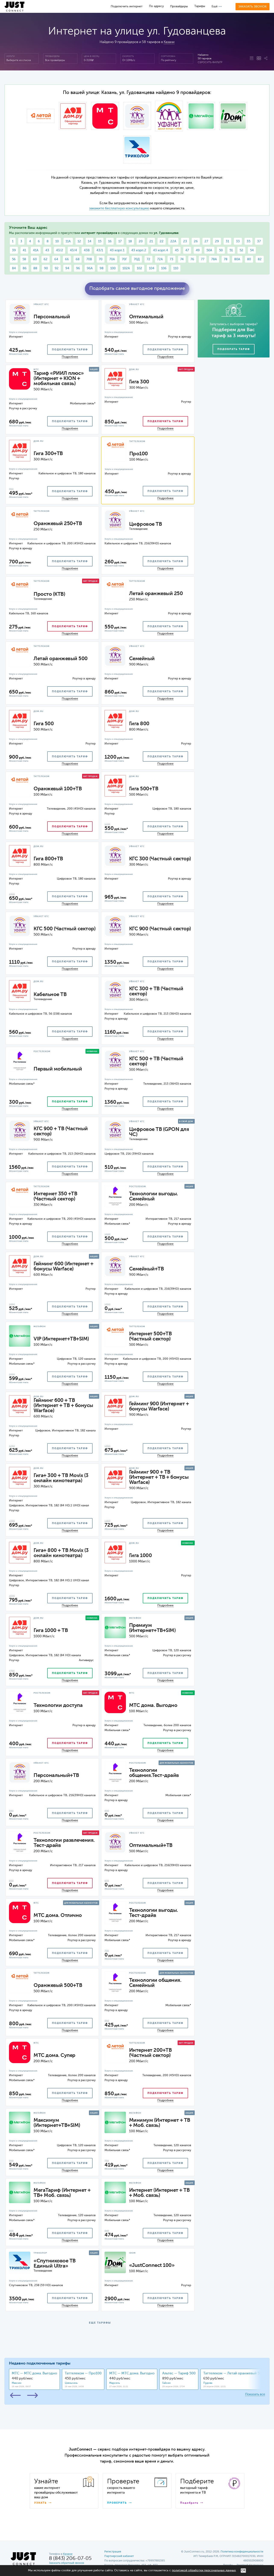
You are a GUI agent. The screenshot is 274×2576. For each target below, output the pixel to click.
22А (173, 241)
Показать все (255, 2394)
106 (163, 268)
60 (35, 259)
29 (217, 241)
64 (56, 259)
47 (187, 250)
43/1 (99, 250)
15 (99, 241)
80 (249, 259)
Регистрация (112, 2551)
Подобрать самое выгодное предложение (137, 288)
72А (160, 259)
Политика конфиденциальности (242, 2551)
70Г (124, 259)
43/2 (59, 250)
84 (14, 268)
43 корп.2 (138, 250)
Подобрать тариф (233, 349)
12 (79, 241)
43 (47, 250)
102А (126, 268)
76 (192, 259)
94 (67, 268)
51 (231, 250)
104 (151, 268)
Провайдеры (179, 6)
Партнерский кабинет (119, 2556)
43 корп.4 (160, 250)
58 (24, 259)
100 (113, 268)
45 (176, 250)
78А (214, 259)
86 (25, 268)
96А (90, 268)
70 (100, 259)
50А (209, 250)
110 (175, 268)
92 (57, 268)
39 (14, 250)
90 (46, 268)
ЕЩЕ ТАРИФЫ (100, 2323)
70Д (137, 259)
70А (112, 259)
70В (89, 259)
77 (202, 259)
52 (241, 250)
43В (87, 250)
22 (162, 241)
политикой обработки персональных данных (204, 2570)
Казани (169, 42)
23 (185, 241)
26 (196, 241)
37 (259, 241)
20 (141, 241)
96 (78, 268)
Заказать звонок (252, 6)
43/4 (73, 250)
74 (182, 259)
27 (206, 241)
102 (139, 268)
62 (45, 259)
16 (110, 241)
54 (252, 250)
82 (260, 259)
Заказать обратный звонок (66, 2563)
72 (148, 259)
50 (221, 250)
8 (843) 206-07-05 (70, 2558)
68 (78, 259)
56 (14, 259)
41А (35, 250)
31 (227, 241)
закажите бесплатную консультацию (119, 208)
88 (35, 268)
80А (237, 259)
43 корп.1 (117, 250)
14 (89, 241)
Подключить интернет (127, 6)
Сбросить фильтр (210, 62)
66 (67, 259)
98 (101, 268)
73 (171, 259)
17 (120, 241)
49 (198, 250)
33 (238, 241)
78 (225, 259)
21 (151, 241)
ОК (243, 2570)
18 (130, 241)
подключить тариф (70, 349)
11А (68, 241)
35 (248, 241)
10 (57, 241)
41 (24, 250)
